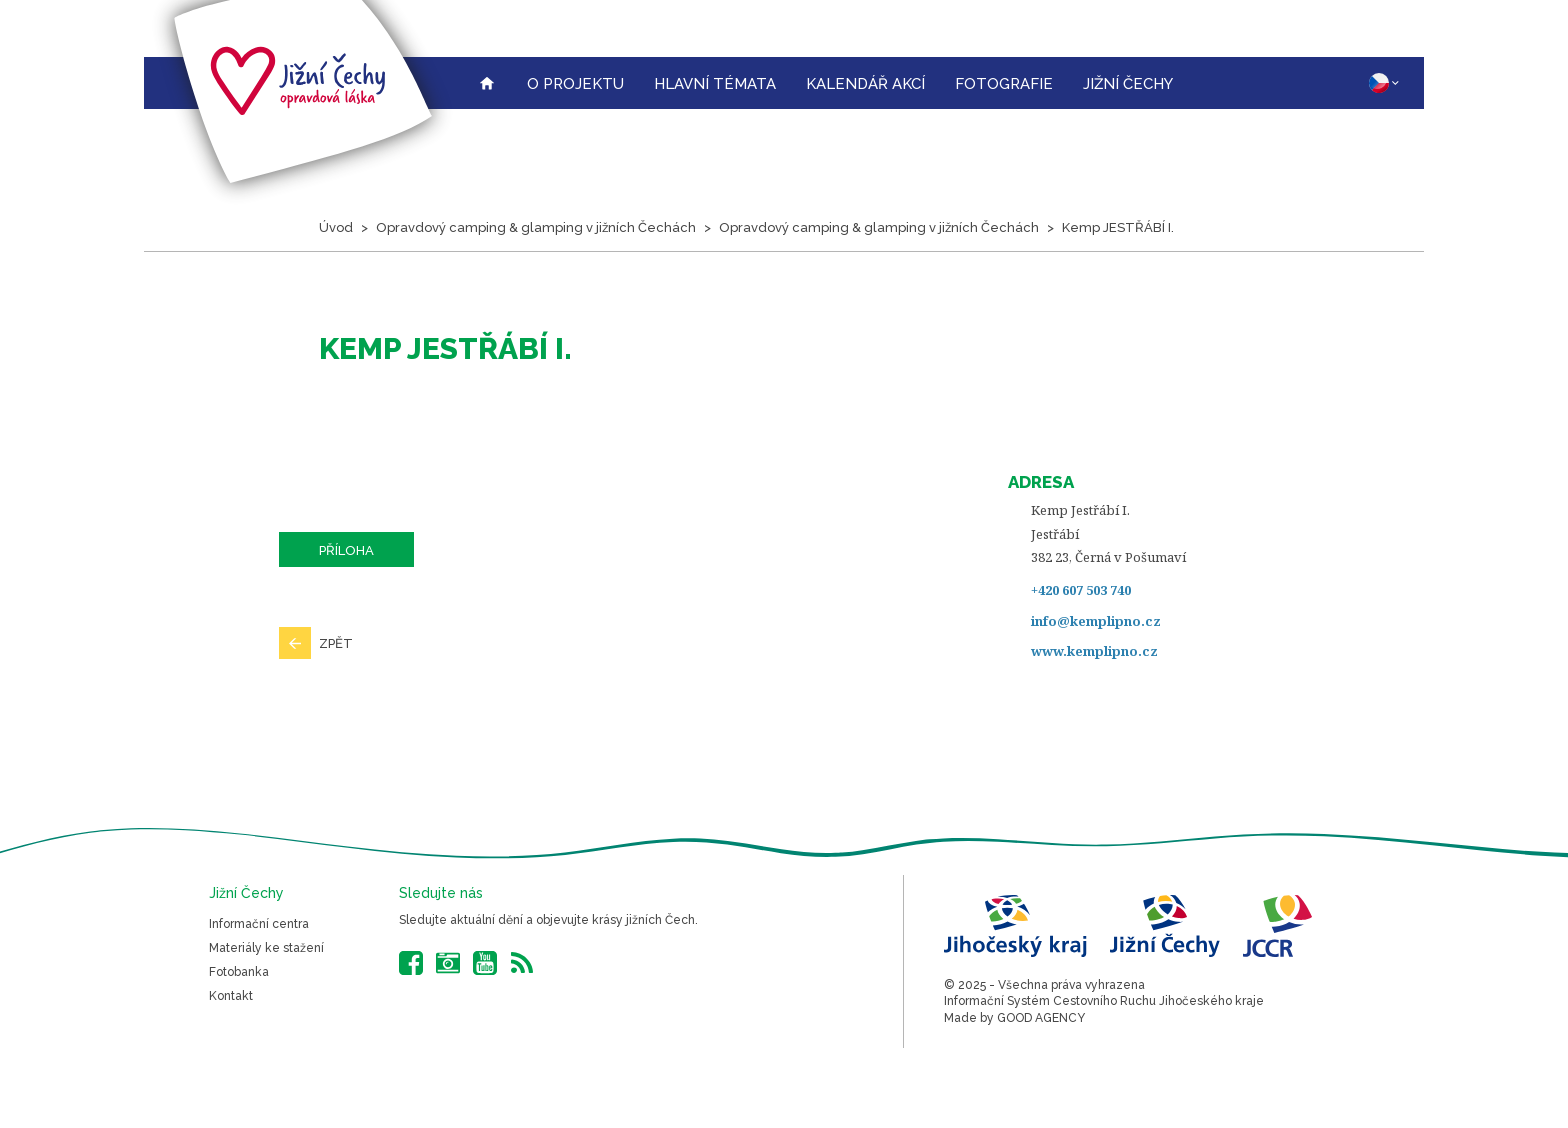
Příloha (346, 550)
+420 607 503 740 (1081, 590)
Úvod (336, 227)
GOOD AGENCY (1041, 1018)
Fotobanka (239, 972)
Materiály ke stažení (266, 948)
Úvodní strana (487, 83)
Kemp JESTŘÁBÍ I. (1118, 227)
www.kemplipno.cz (1094, 651)
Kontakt (231, 996)
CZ (1384, 83)
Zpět (336, 643)
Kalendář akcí (865, 84)
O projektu (575, 84)
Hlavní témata (715, 84)
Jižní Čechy (1128, 84)
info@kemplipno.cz (1096, 621)
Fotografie (1004, 84)
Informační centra (259, 924)
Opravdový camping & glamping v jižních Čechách (536, 227)
